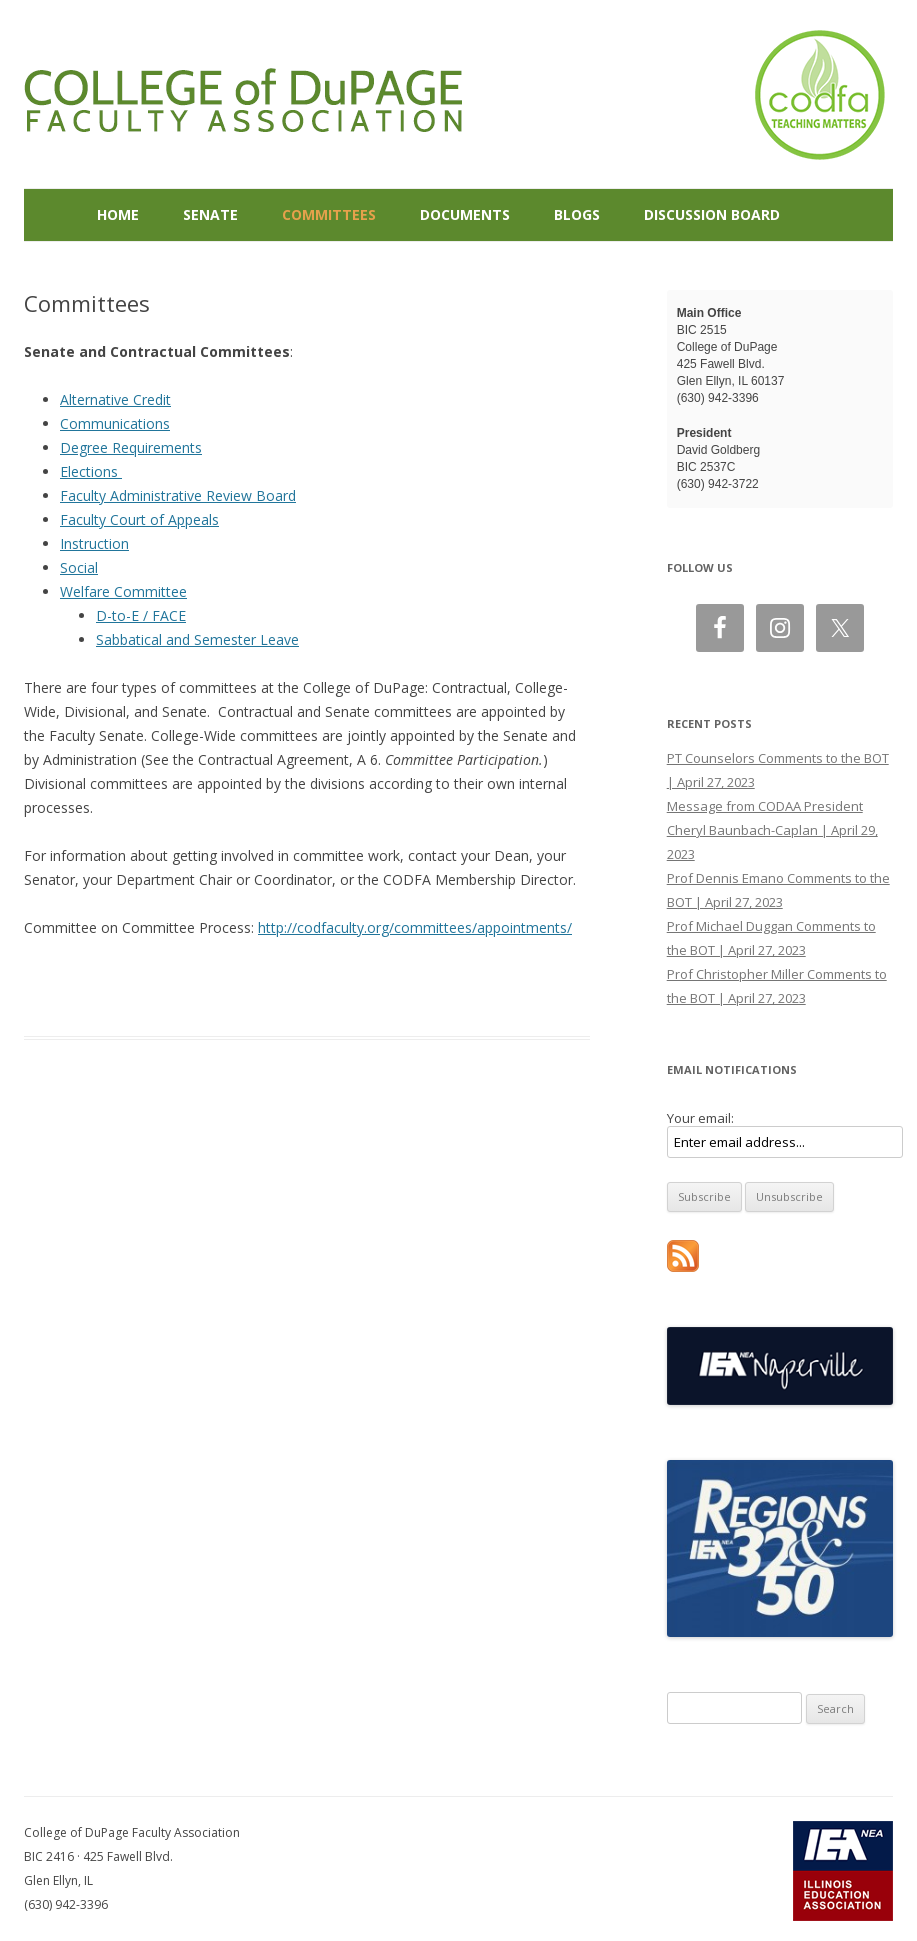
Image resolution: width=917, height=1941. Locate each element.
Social (79, 567)
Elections (91, 471)
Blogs (577, 214)
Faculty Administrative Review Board (178, 495)
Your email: (700, 1118)
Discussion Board (712, 214)
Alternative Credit (115, 399)
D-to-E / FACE (141, 615)
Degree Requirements (131, 447)
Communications (115, 423)
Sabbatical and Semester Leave (197, 639)
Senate (210, 214)
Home (118, 214)
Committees (329, 214)
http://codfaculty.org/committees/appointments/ (415, 927)
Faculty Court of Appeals (139, 519)
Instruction (94, 543)
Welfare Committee (123, 591)
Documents (465, 214)
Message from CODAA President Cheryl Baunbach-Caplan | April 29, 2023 (772, 830)
